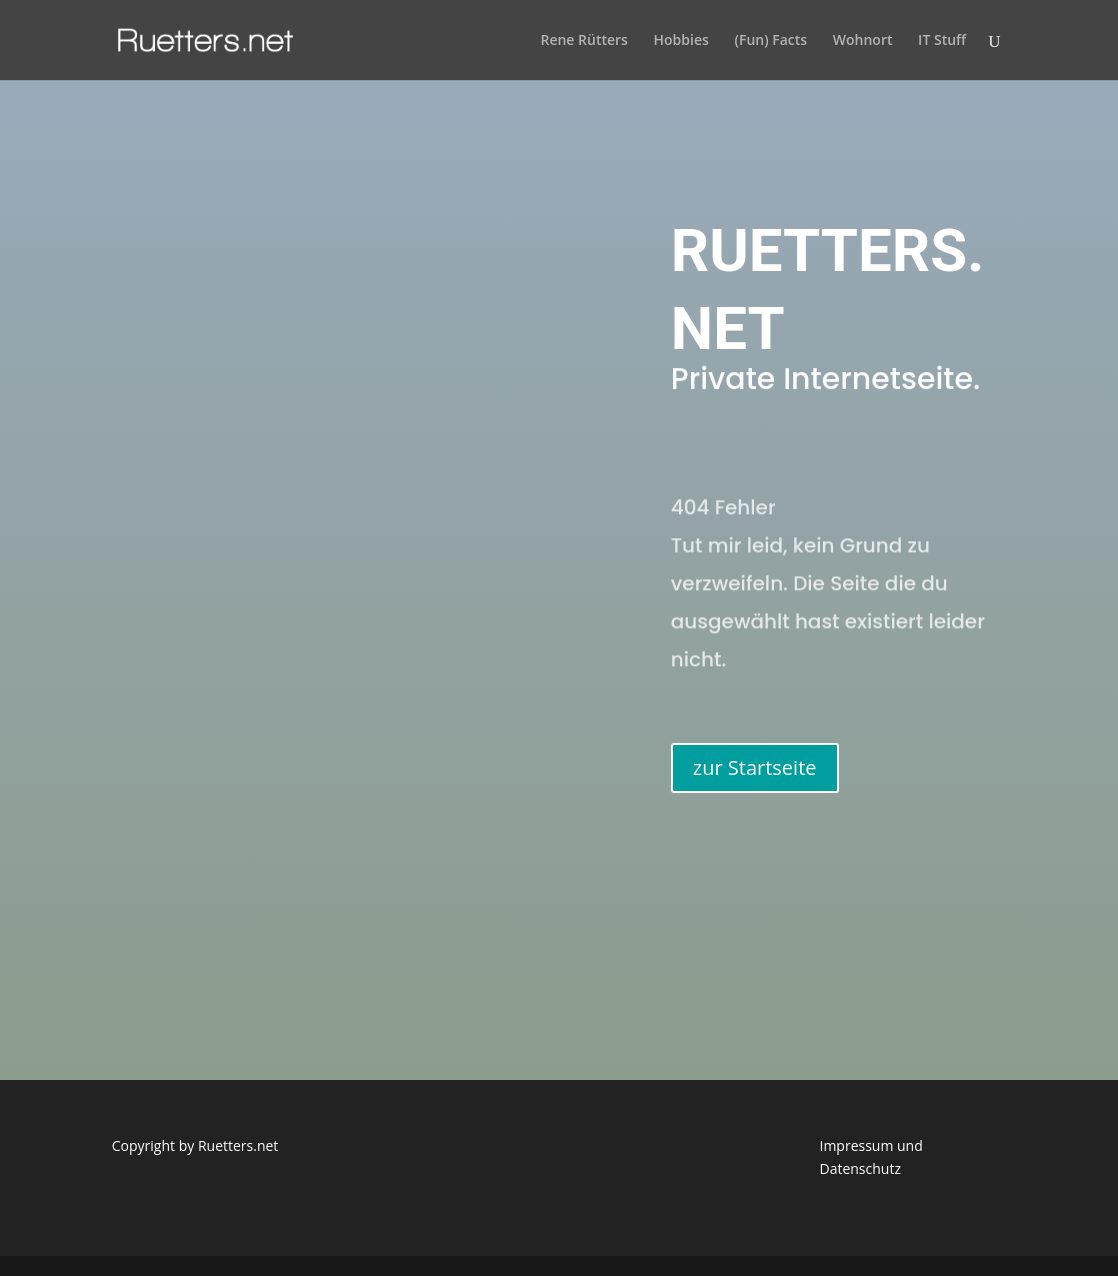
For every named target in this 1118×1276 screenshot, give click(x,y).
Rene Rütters (583, 41)
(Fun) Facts (770, 41)
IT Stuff (942, 41)
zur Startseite (755, 767)
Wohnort (863, 41)
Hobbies (681, 41)
